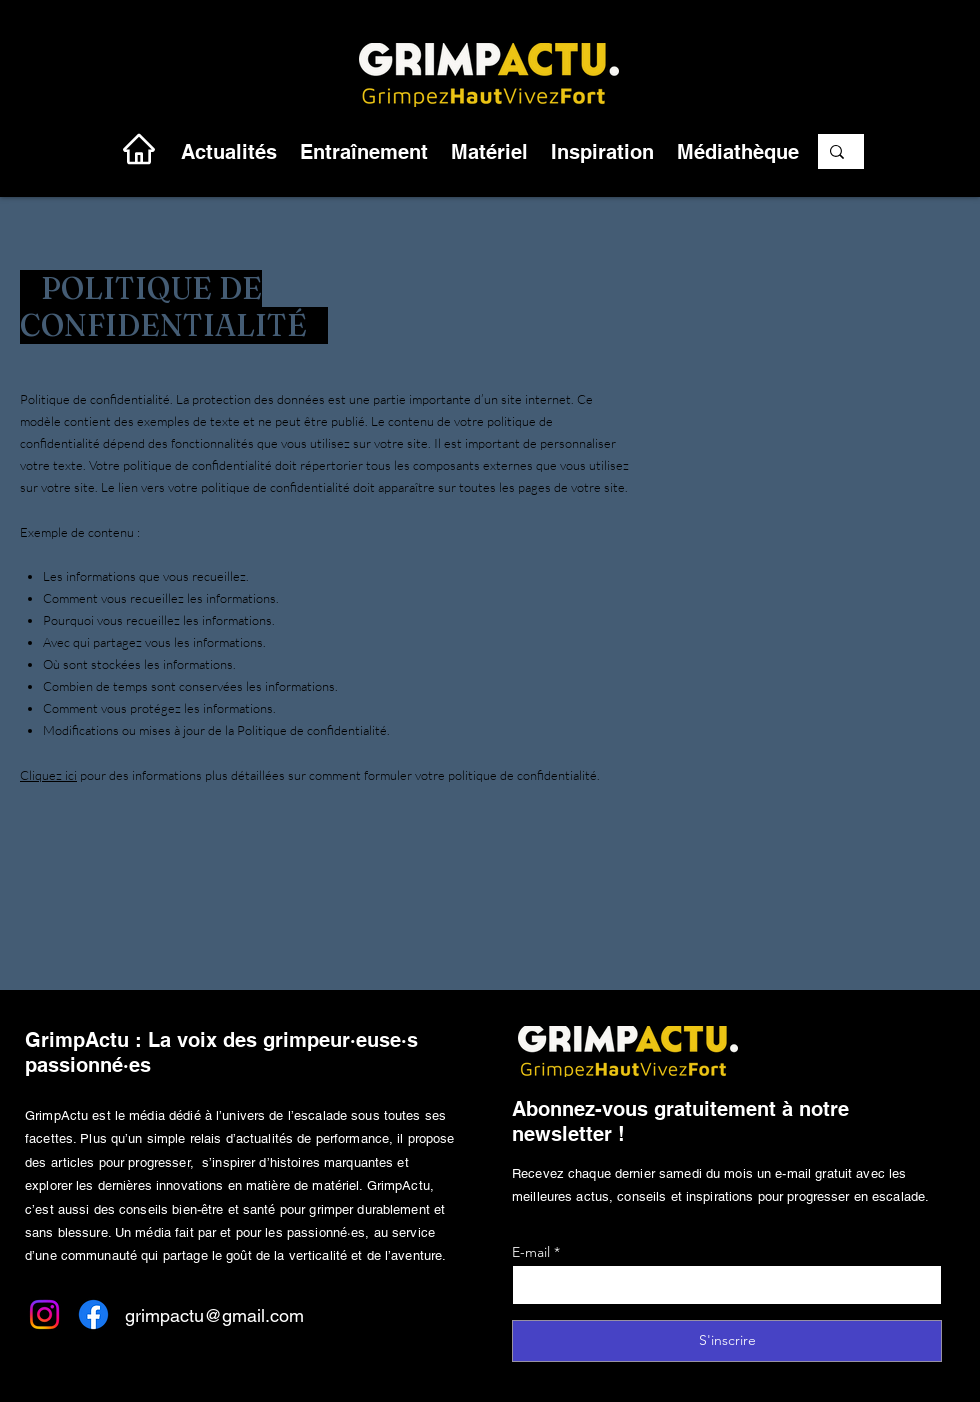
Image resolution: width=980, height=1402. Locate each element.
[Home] (139, 148)
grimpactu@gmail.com (214, 1315)
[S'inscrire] (727, 1341)
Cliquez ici (48, 775)
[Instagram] (44, 1314)
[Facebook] (93, 1314)
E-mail (531, 1252)
